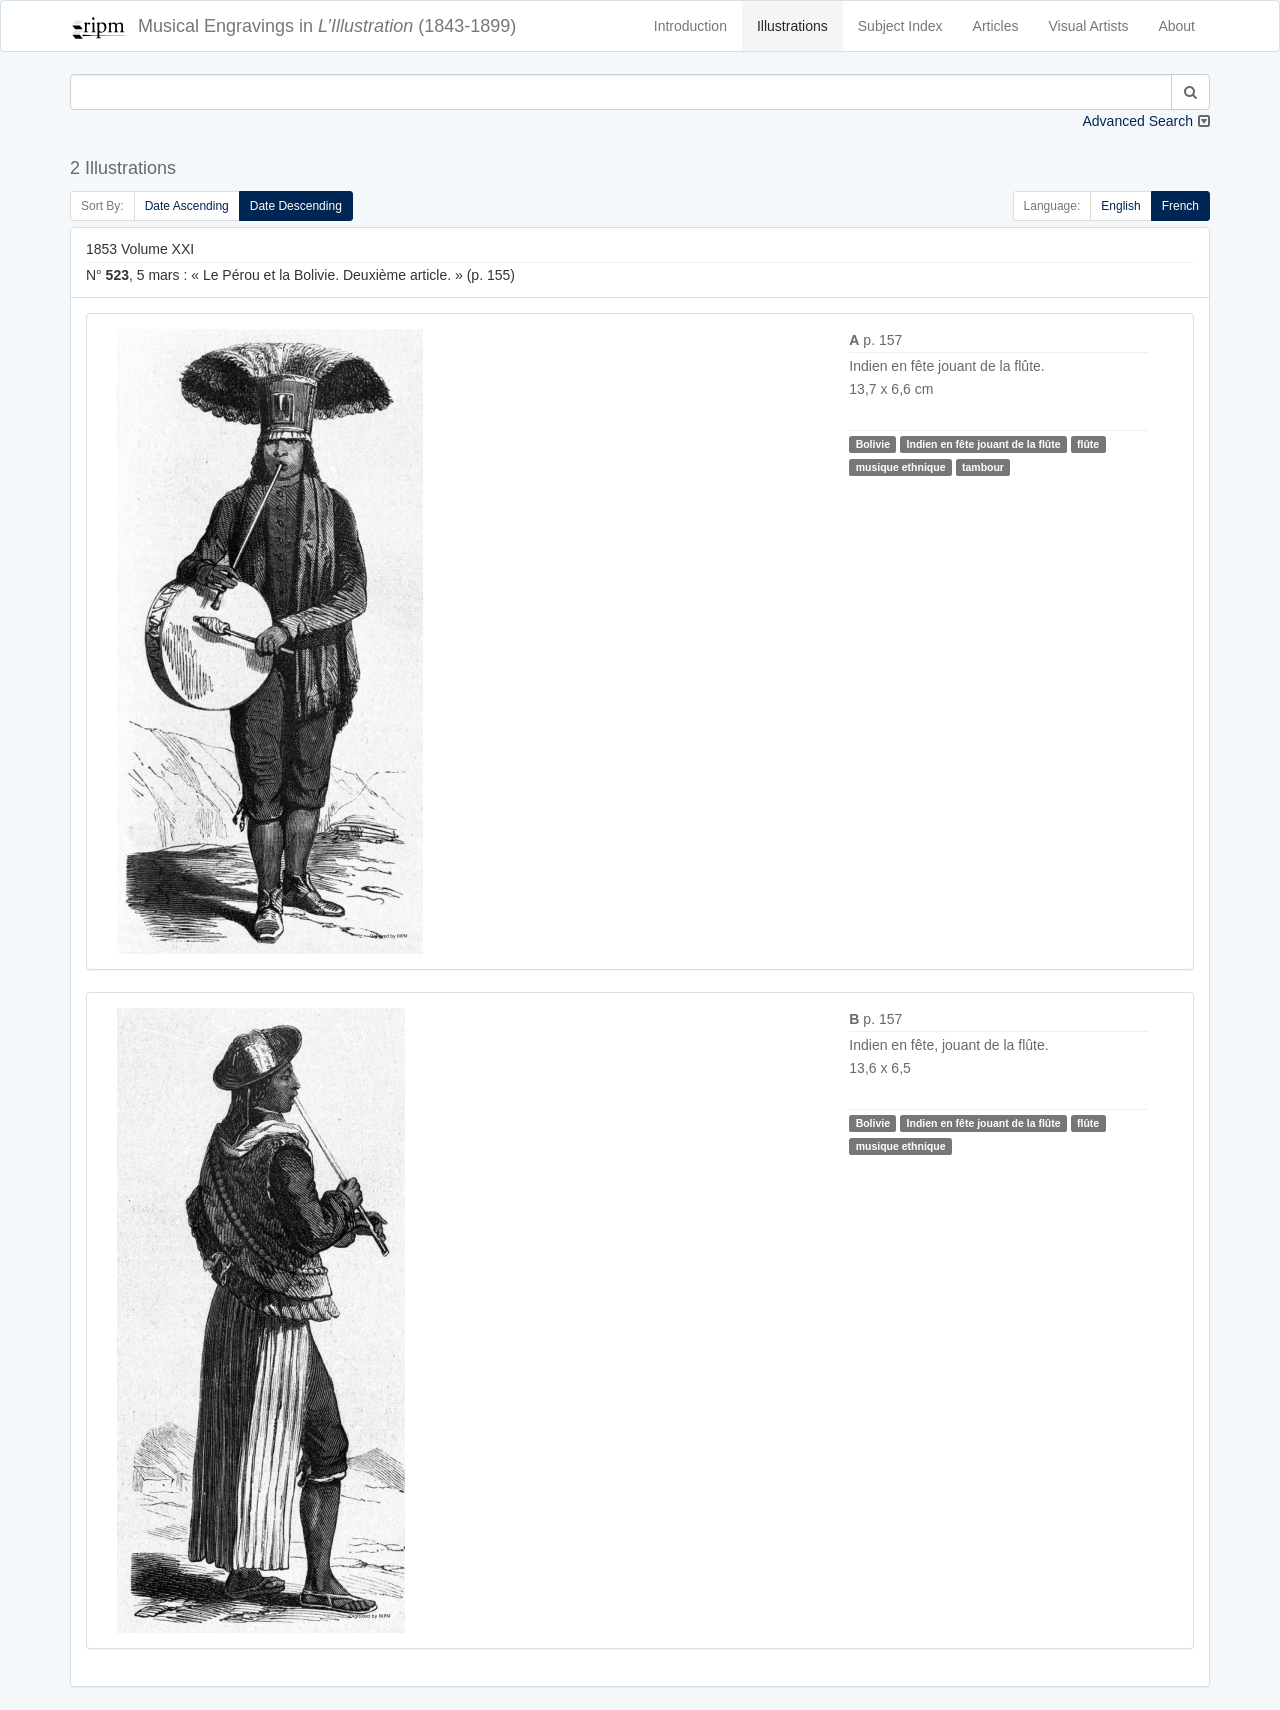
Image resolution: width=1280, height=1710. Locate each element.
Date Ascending (187, 206)
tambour (983, 467)
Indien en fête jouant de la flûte (984, 444)
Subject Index (900, 26)
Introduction (690, 26)
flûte (1088, 444)
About (1176, 26)
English (1120, 206)
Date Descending (296, 206)
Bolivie (873, 444)
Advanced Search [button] (1137, 121)
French (1180, 206)
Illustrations (792, 26)
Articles (996, 26)
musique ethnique (901, 467)
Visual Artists (1089, 26)
